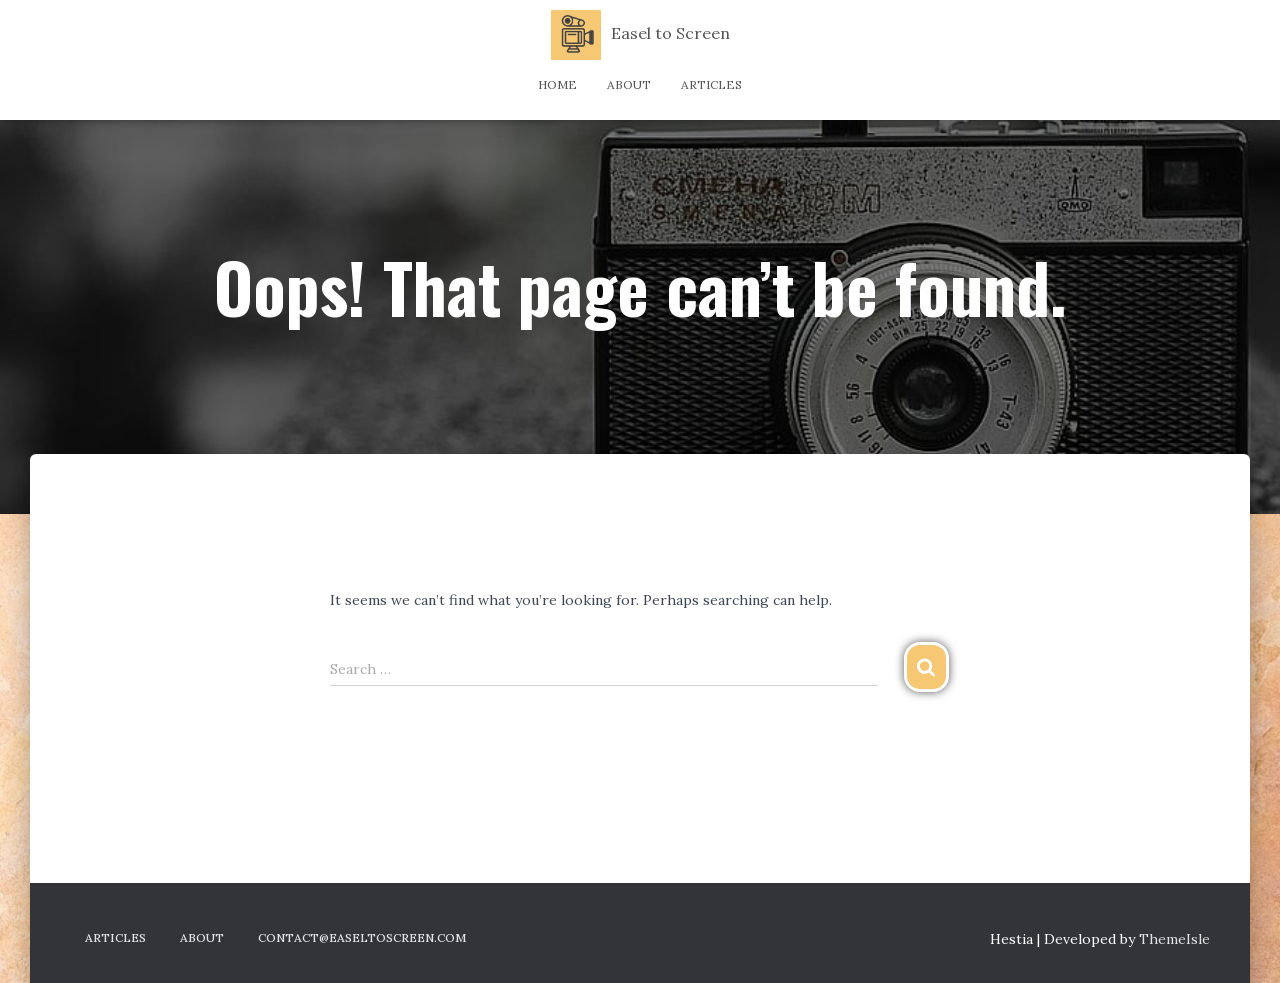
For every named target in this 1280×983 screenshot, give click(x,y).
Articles (711, 84)
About (629, 84)
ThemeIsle (1174, 939)
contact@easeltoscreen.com (362, 937)
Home (557, 84)
